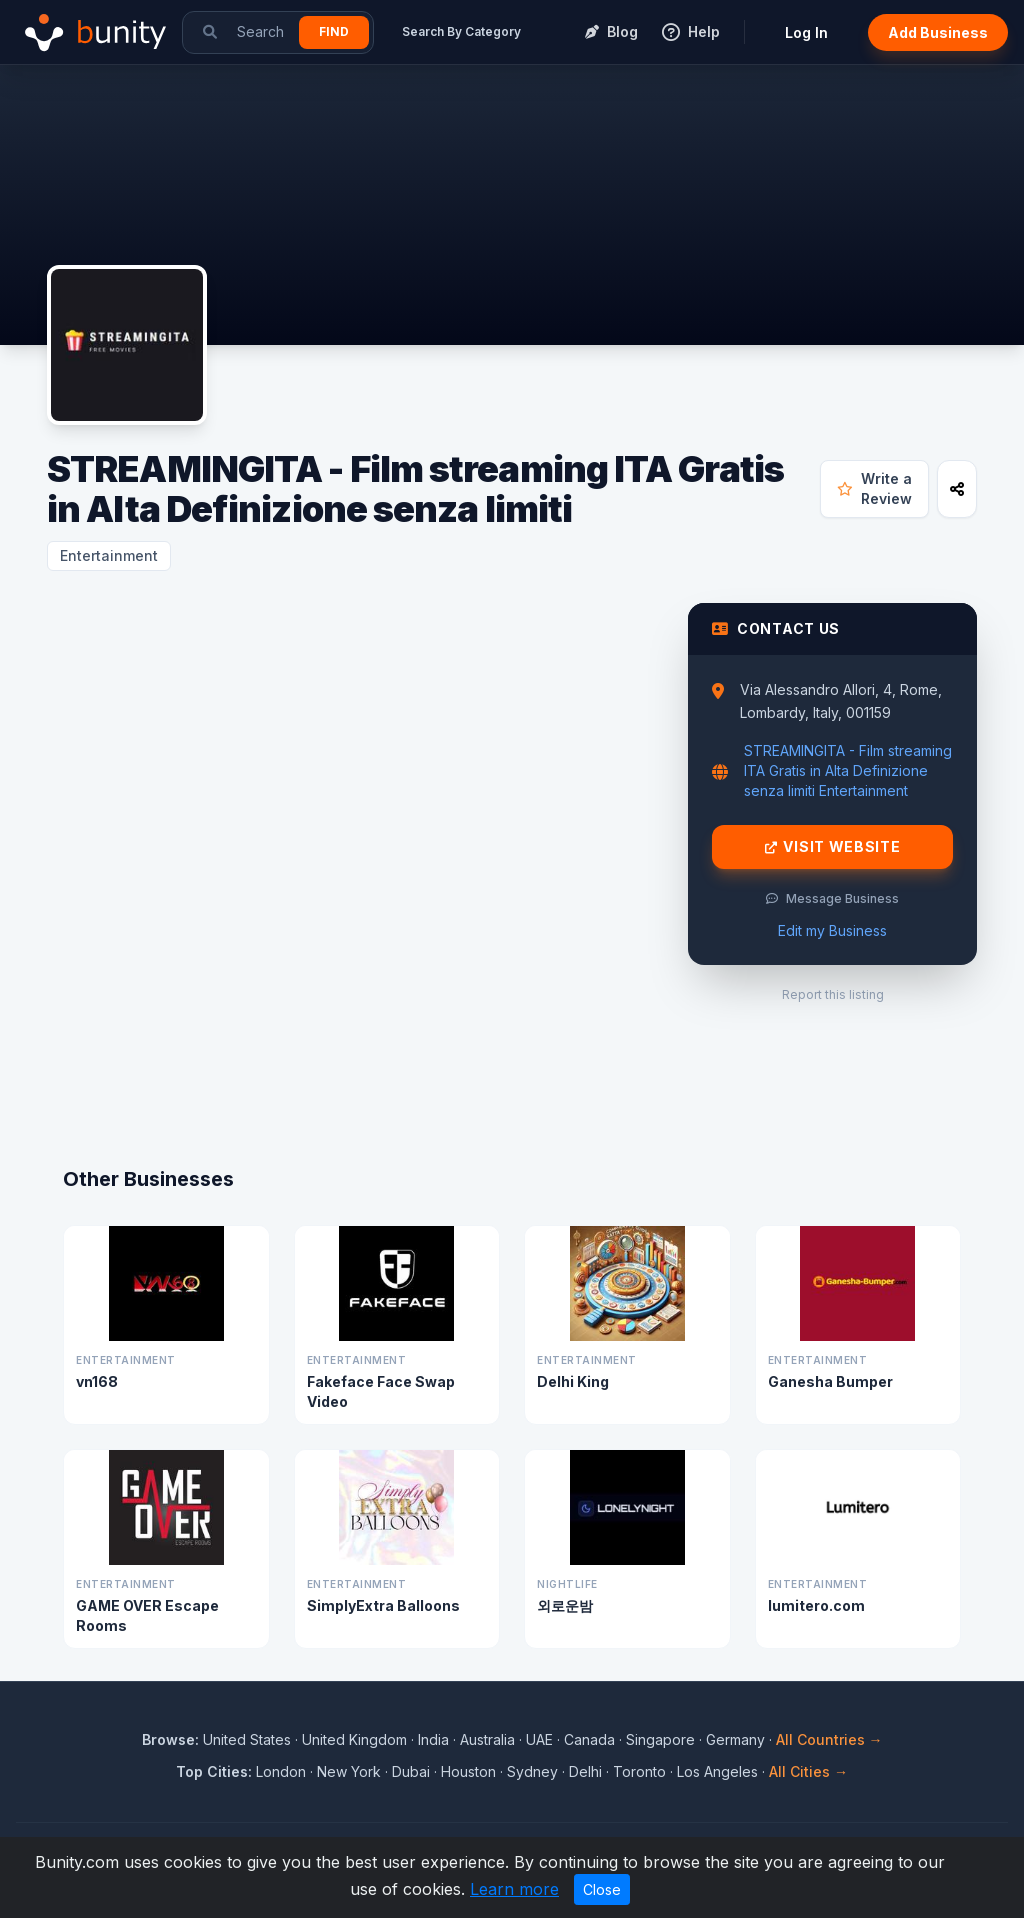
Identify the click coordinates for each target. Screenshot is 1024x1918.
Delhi (585, 1771)
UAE (539, 1739)
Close (602, 1889)
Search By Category (461, 31)
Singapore (660, 1739)
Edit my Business (832, 930)
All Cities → (808, 1771)
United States (247, 1739)
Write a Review (874, 488)
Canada (589, 1739)
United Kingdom (354, 1739)
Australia (487, 1739)
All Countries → (829, 1739)
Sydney (532, 1771)
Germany (735, 1739)
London (281, 1771)
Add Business (938, 32)
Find (334, 31)
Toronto (639, 1771)
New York (349, 1771)
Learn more (514, 1889)
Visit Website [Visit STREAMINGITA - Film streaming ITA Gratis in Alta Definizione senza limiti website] (833, 847)
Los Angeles (717, 1771)
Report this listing (833, 994)
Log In (806, 32)
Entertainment (109, 555)
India (433, 1739)
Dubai (411, 1771)
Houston (468, 1771)
